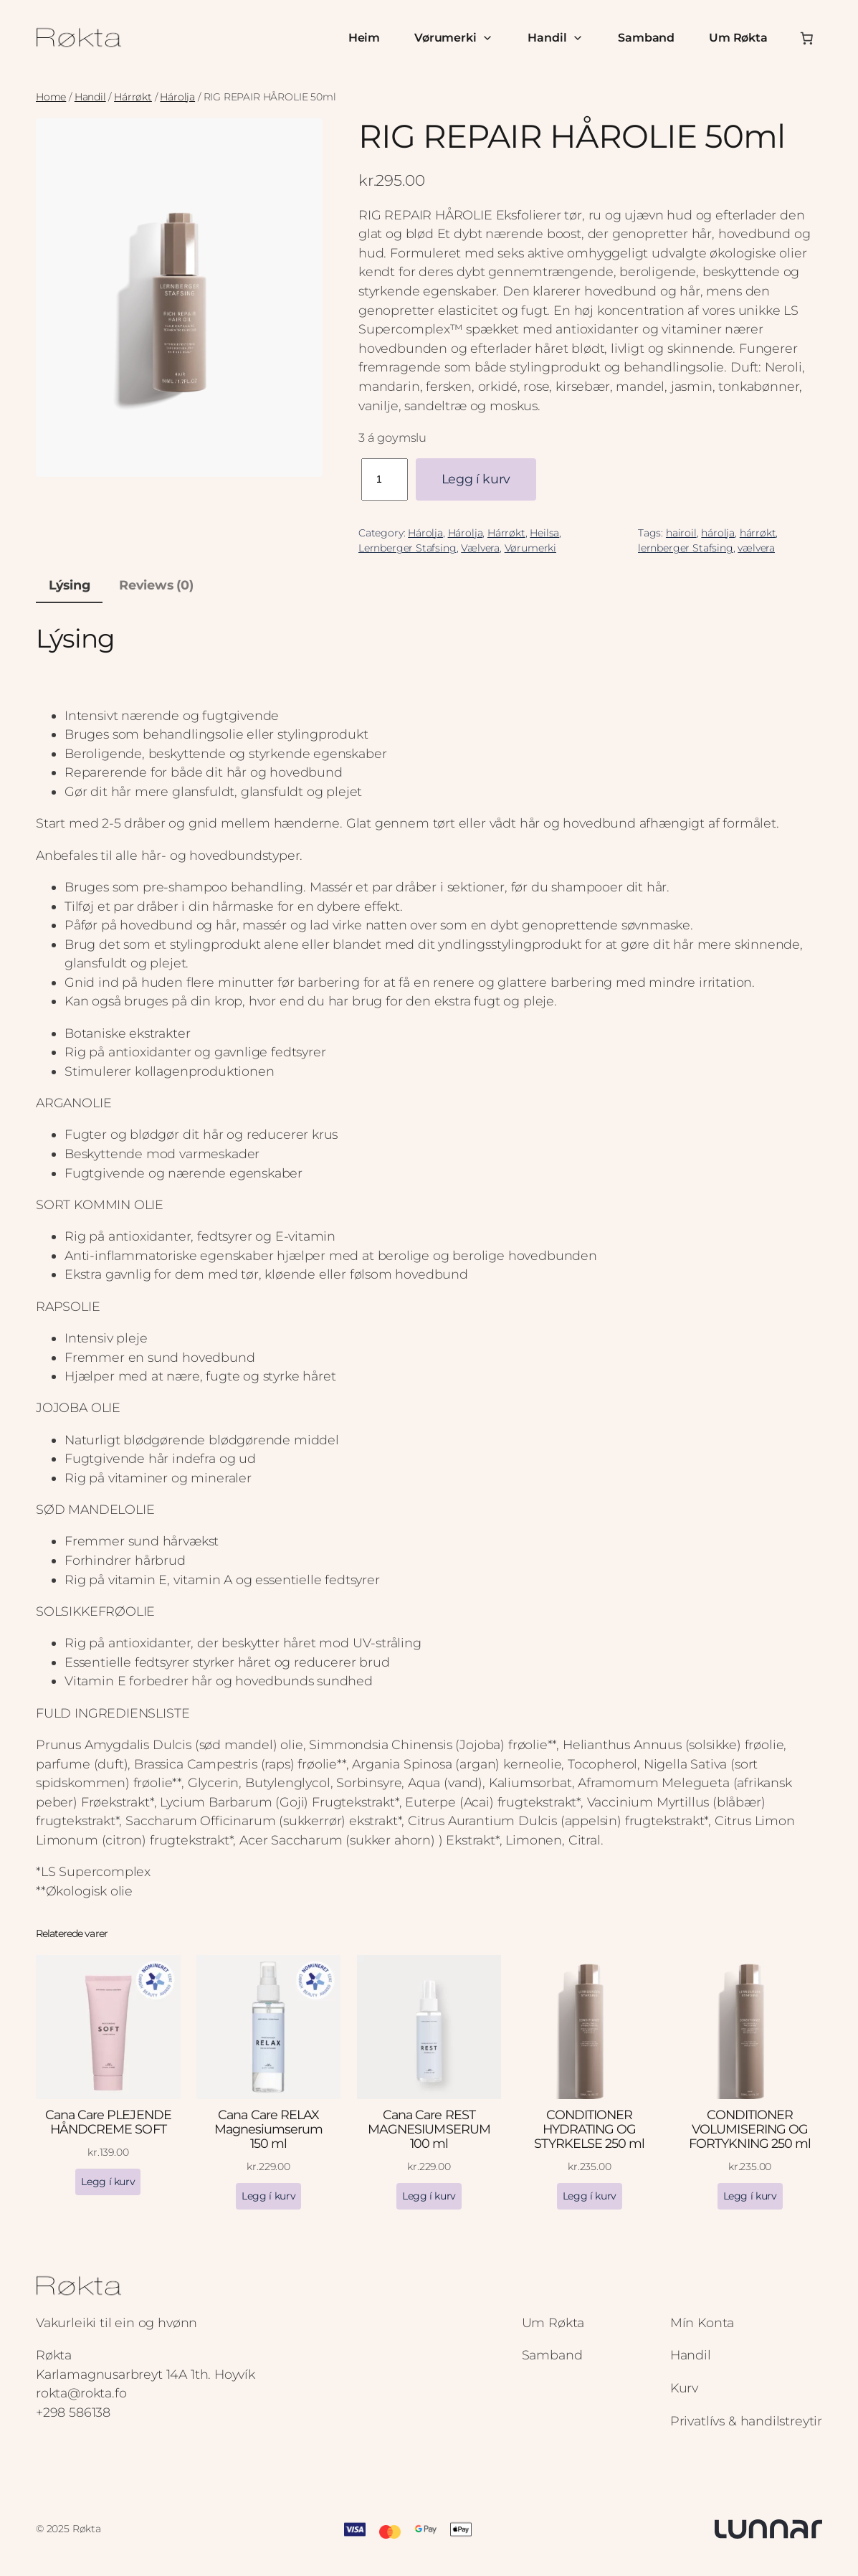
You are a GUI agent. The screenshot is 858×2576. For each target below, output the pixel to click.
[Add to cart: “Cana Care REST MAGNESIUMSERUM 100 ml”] (429, 2196)
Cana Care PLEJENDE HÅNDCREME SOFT (108, 2122)
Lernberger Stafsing (407, 547)
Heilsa (544, 532)
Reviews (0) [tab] (156, 584)
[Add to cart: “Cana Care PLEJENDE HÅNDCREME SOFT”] (107, 2182)
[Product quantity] (384, 479)
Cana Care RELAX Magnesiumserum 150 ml (268, 2129)
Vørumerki (453, 37)
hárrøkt (758, 532)
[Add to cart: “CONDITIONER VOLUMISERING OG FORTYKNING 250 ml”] (750, 2196)
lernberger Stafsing (685, 547)
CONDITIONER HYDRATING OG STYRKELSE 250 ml (589, 2129)
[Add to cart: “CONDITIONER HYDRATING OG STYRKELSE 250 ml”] (589, 2196)
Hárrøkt (133, 96)
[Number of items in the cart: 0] (806, 38)
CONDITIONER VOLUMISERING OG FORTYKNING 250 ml (750, 2129)
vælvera (756, 547)
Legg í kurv (476, 478)
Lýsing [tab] (69, 584)
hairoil (681, 532)
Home (51, 96)
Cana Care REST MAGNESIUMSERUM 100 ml (429, 2129)
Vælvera (480, 547)
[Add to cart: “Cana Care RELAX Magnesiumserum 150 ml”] (268, 2196)
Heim (364, 37)
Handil (555, 37)
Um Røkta (738, 37)
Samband (646, 37)
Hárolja (177, 96)
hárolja (718, 532)
